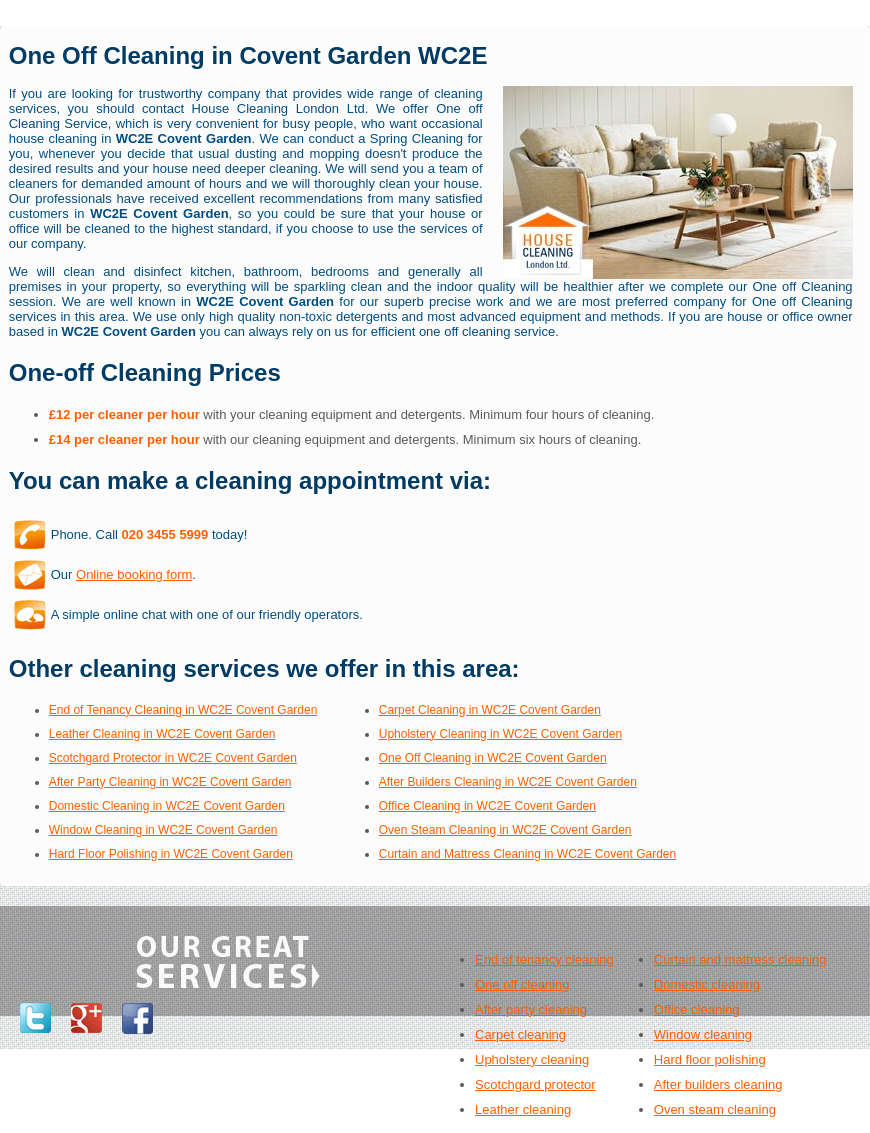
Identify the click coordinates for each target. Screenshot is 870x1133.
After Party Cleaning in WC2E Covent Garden (170, 782)
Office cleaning (697, 1009)
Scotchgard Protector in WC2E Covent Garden (173, 758)
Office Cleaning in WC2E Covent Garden (487, 806)
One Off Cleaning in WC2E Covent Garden (493, 758)
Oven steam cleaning (715, 1109)
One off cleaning (522, 984)
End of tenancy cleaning (544, 959)
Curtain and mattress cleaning (740, 959)
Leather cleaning (523, 1109)
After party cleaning (531, 1009)
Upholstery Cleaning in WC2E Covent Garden (500, 734)
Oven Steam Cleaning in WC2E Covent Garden (505, 830)
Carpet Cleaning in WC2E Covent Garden (490, 710)
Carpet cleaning (520, 1034)
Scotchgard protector (535, 1084)
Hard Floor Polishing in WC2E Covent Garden (171, 854)
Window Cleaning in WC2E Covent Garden (163, 830)
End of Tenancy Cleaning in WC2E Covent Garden (183, 710)
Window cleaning (703, 1034)
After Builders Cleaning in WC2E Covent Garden (508, 782)
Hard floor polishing (710, 1059)
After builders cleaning (718, 1084)
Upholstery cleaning (532, 1059)
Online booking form (134, 574)
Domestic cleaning (707, 984)
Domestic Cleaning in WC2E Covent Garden (167, 806)
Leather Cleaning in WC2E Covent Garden (162, 734)
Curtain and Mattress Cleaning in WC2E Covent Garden (527, 854)
